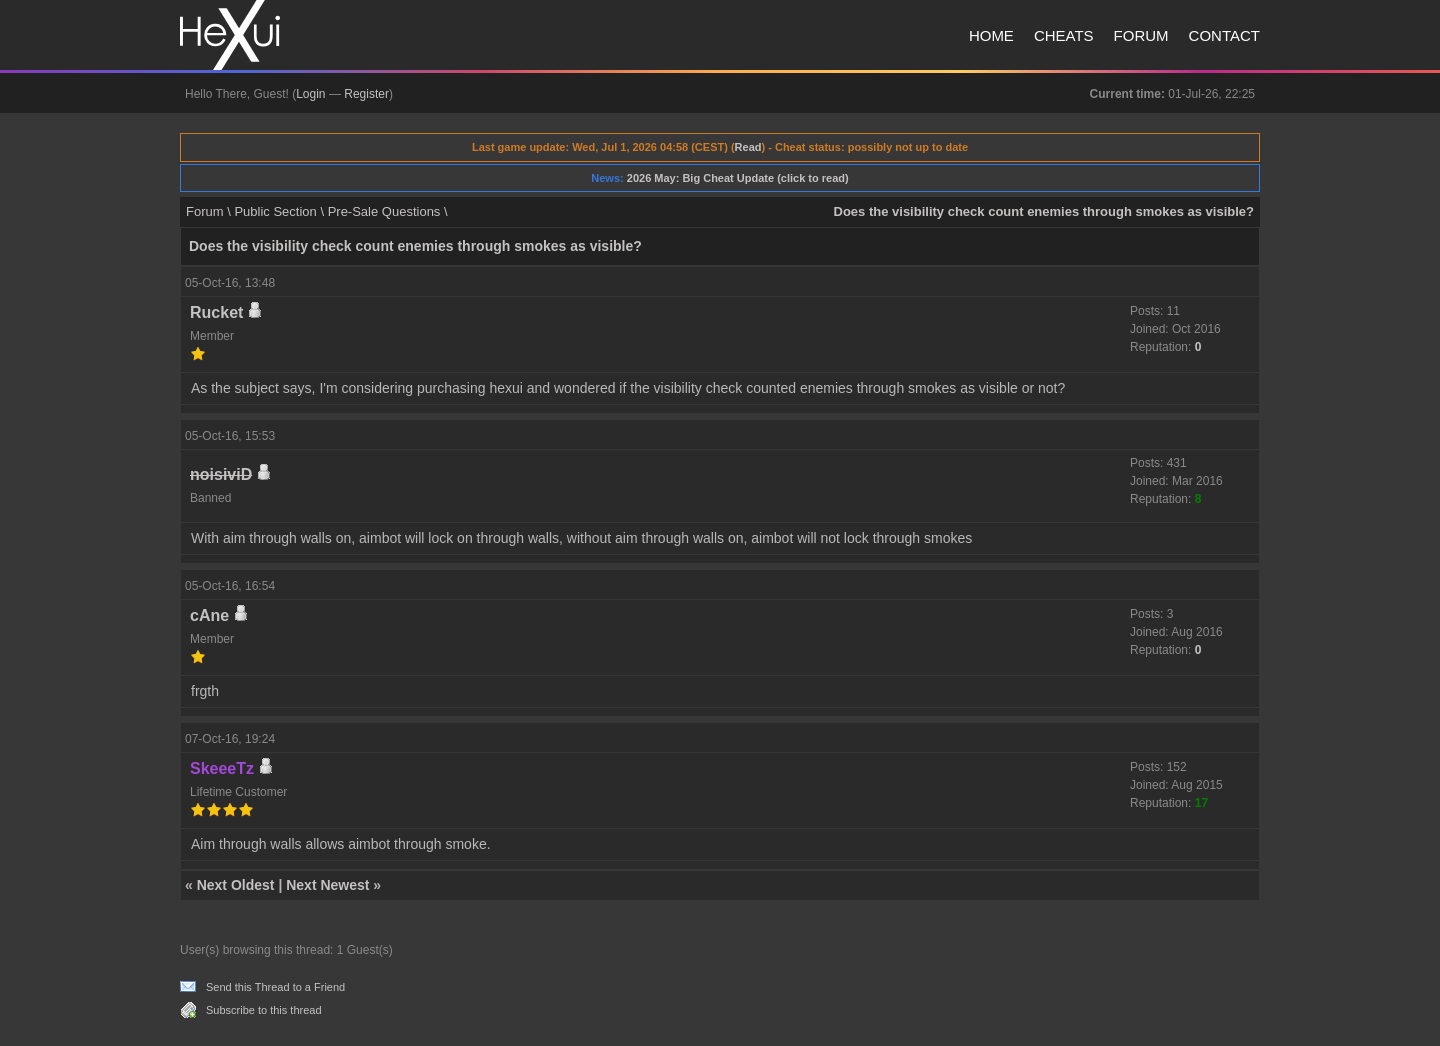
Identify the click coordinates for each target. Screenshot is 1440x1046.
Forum (1141, 35)
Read (748, 147)
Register (366, 94)
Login (310, 94)
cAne (209, 615)
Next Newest (327, 885)
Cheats (1064, 35)
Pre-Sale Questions (384, 211)
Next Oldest (236, 885)
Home (991, 35)
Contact (1224, 35)
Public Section (275, 211)
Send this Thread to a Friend (275, 987)
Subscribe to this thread (264, 1010)
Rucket (216, 312)
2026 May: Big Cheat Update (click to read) (738, 178)
